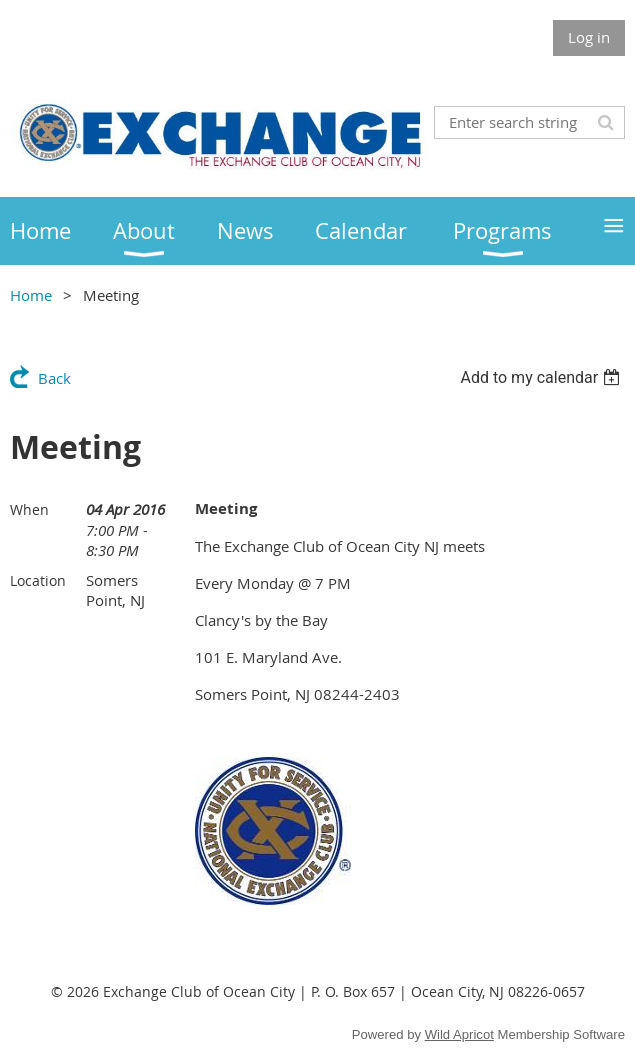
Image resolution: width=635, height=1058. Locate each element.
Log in (589, 37)
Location (38, 580)
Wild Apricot (459, 1034)
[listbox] (542, 377)
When (29, 509)
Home (31, 295)
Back (54, 378)
